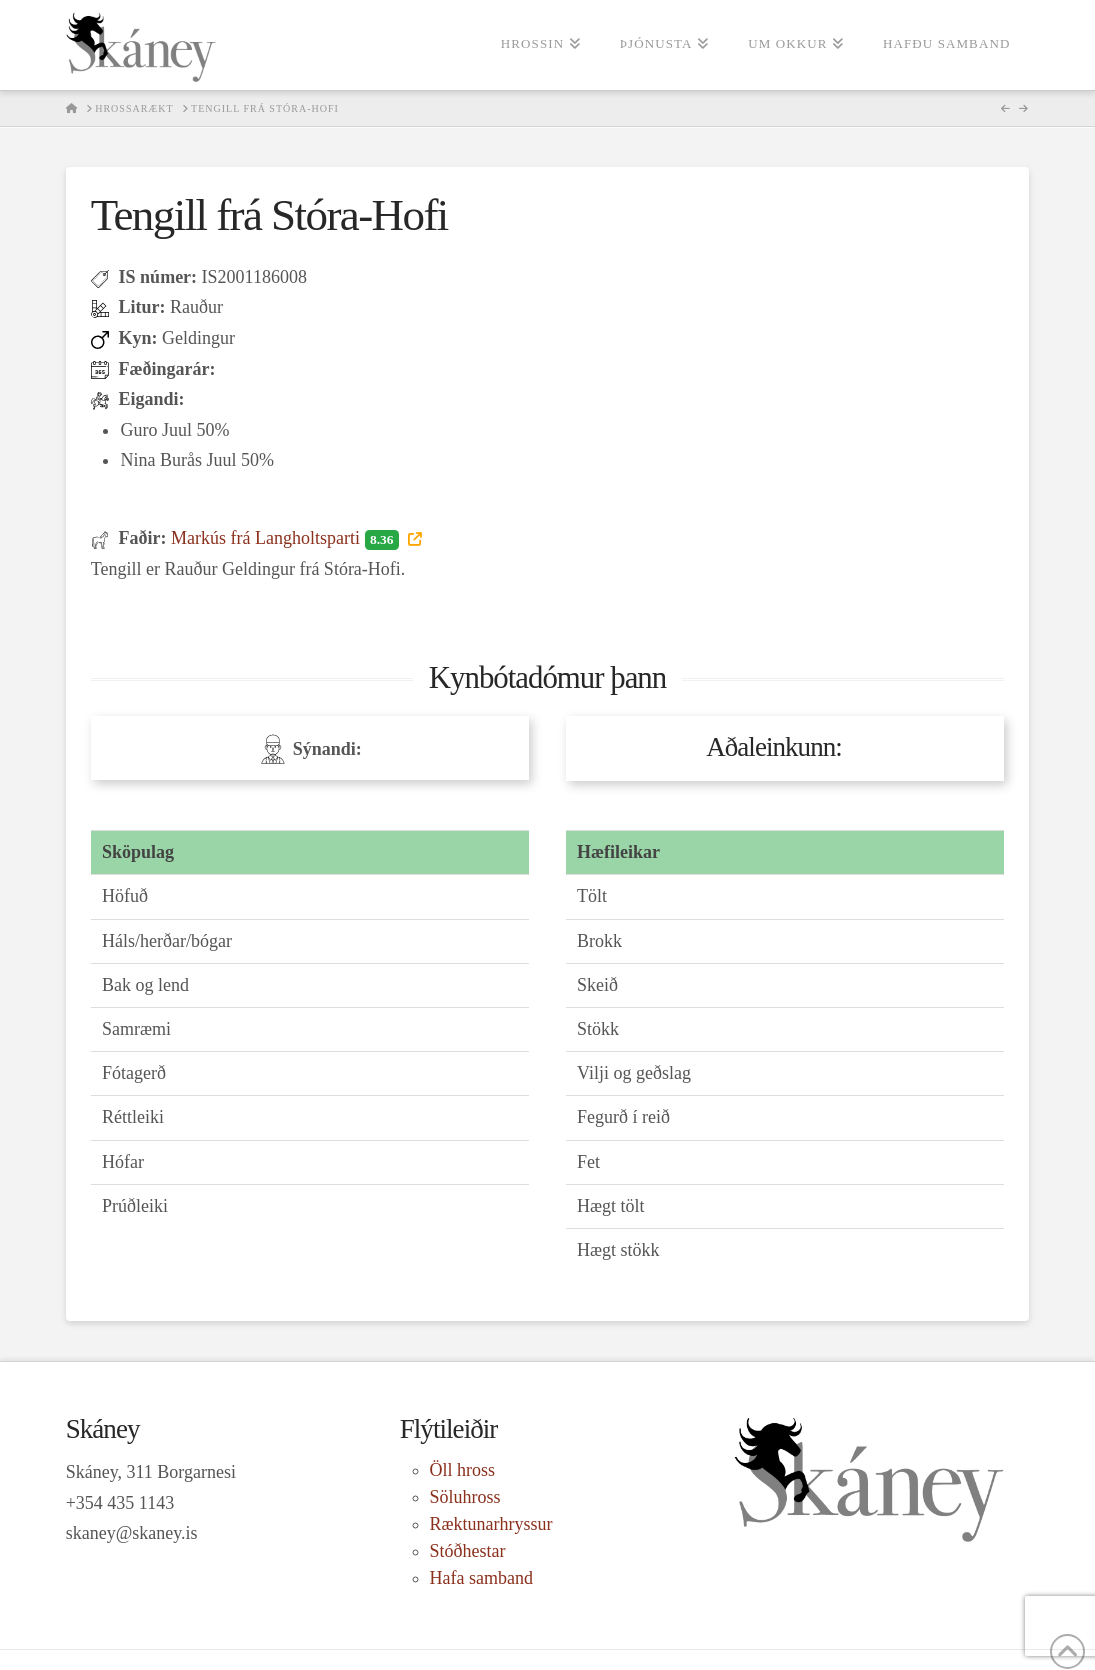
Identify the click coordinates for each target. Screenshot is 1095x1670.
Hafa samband (481, 1578)
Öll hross (463, 1470)
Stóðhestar (468, 1551)
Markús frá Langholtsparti (287, 538)
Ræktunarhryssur (491, 1524)
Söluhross (465, 1497)
